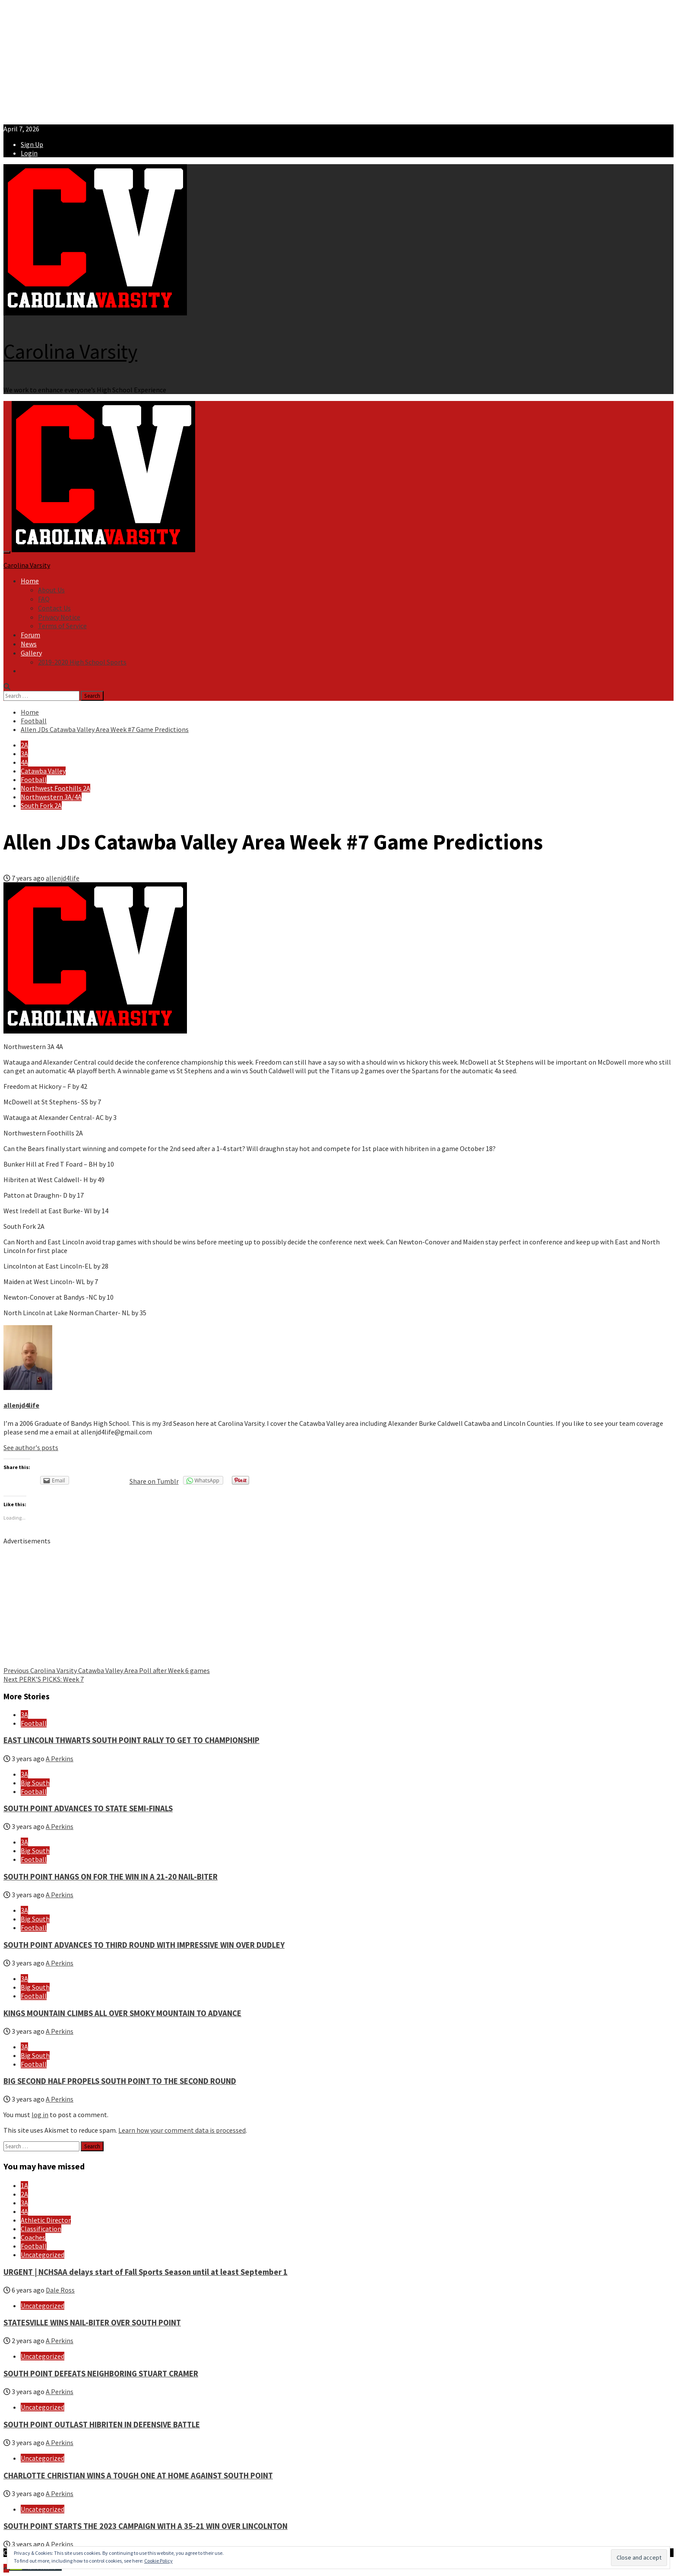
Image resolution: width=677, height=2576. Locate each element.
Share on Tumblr (154, 1481)
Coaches (33, 2237)
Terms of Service (62, 625)
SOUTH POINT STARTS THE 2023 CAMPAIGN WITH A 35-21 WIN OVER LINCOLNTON (145, 2526)
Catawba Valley (43, 770)
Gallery (31, 653)
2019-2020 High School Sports (82, 662)
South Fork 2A (41, 805)
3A (24, 753)
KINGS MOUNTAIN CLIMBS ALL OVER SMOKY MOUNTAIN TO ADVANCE (122, 2013)
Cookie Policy (158, 2560)
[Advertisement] (262, 63)
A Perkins (59, 1758)
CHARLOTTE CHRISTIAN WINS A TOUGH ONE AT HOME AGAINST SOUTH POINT (138, 2476)
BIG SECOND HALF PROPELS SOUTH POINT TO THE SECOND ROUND (119, 2081)
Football (34, 779)
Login (29, 153)
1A (24, 2185)
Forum (30, 634)
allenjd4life (62, 878)
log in (40, 2114)
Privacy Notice (59, 617)
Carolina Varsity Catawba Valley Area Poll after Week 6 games (106, 1670)
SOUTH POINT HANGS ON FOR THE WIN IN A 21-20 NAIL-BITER (110, 1877)
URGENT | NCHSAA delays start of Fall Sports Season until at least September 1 (145, 2272)
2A (24, 745)
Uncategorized (42, 2254)
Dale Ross (60, 2290)
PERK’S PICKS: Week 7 (43, 1679)
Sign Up (32, 144)
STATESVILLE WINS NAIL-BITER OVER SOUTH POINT (92, 2323)
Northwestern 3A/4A (51, 796)
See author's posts (30, 1447)
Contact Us (54, 608)
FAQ (44, 599)
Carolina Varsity (70, 351)
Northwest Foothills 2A (55, 788)
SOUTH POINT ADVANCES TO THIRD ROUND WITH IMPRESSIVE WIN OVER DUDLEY (144, 1945)
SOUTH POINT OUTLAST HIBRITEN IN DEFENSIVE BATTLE (101, 2425)
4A (24, 762)
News (29, 643)
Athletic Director (46, 2220)
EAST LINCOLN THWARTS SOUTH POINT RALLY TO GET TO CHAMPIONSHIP (131, 1740)
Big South (35, 1782)
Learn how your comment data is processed (182, 2130)
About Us (51, 589)
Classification (41, 2228)
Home (30, 580)
